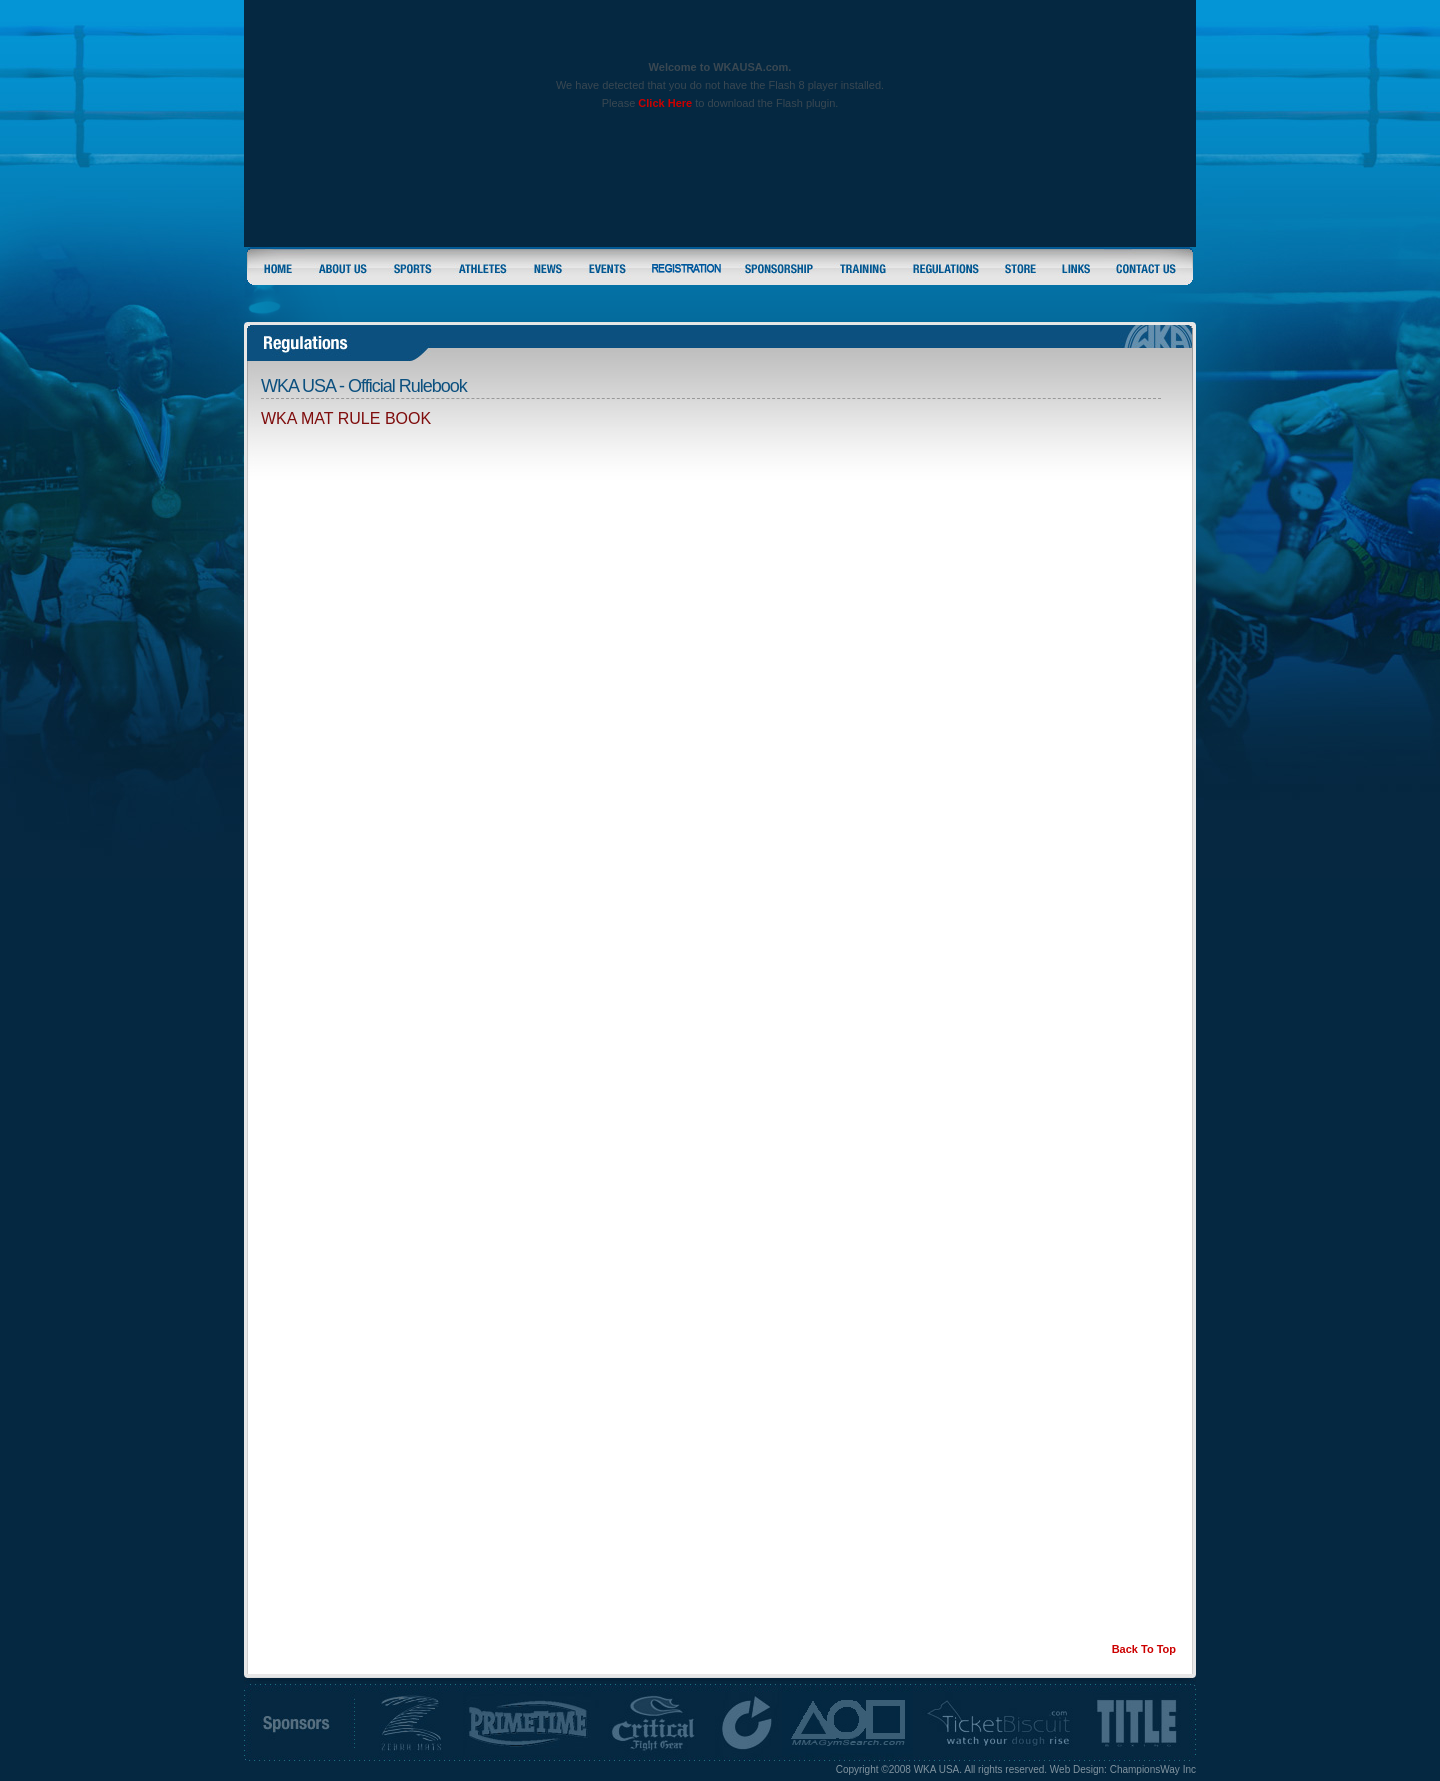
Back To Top (1144, 1649)
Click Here (665, 103)
